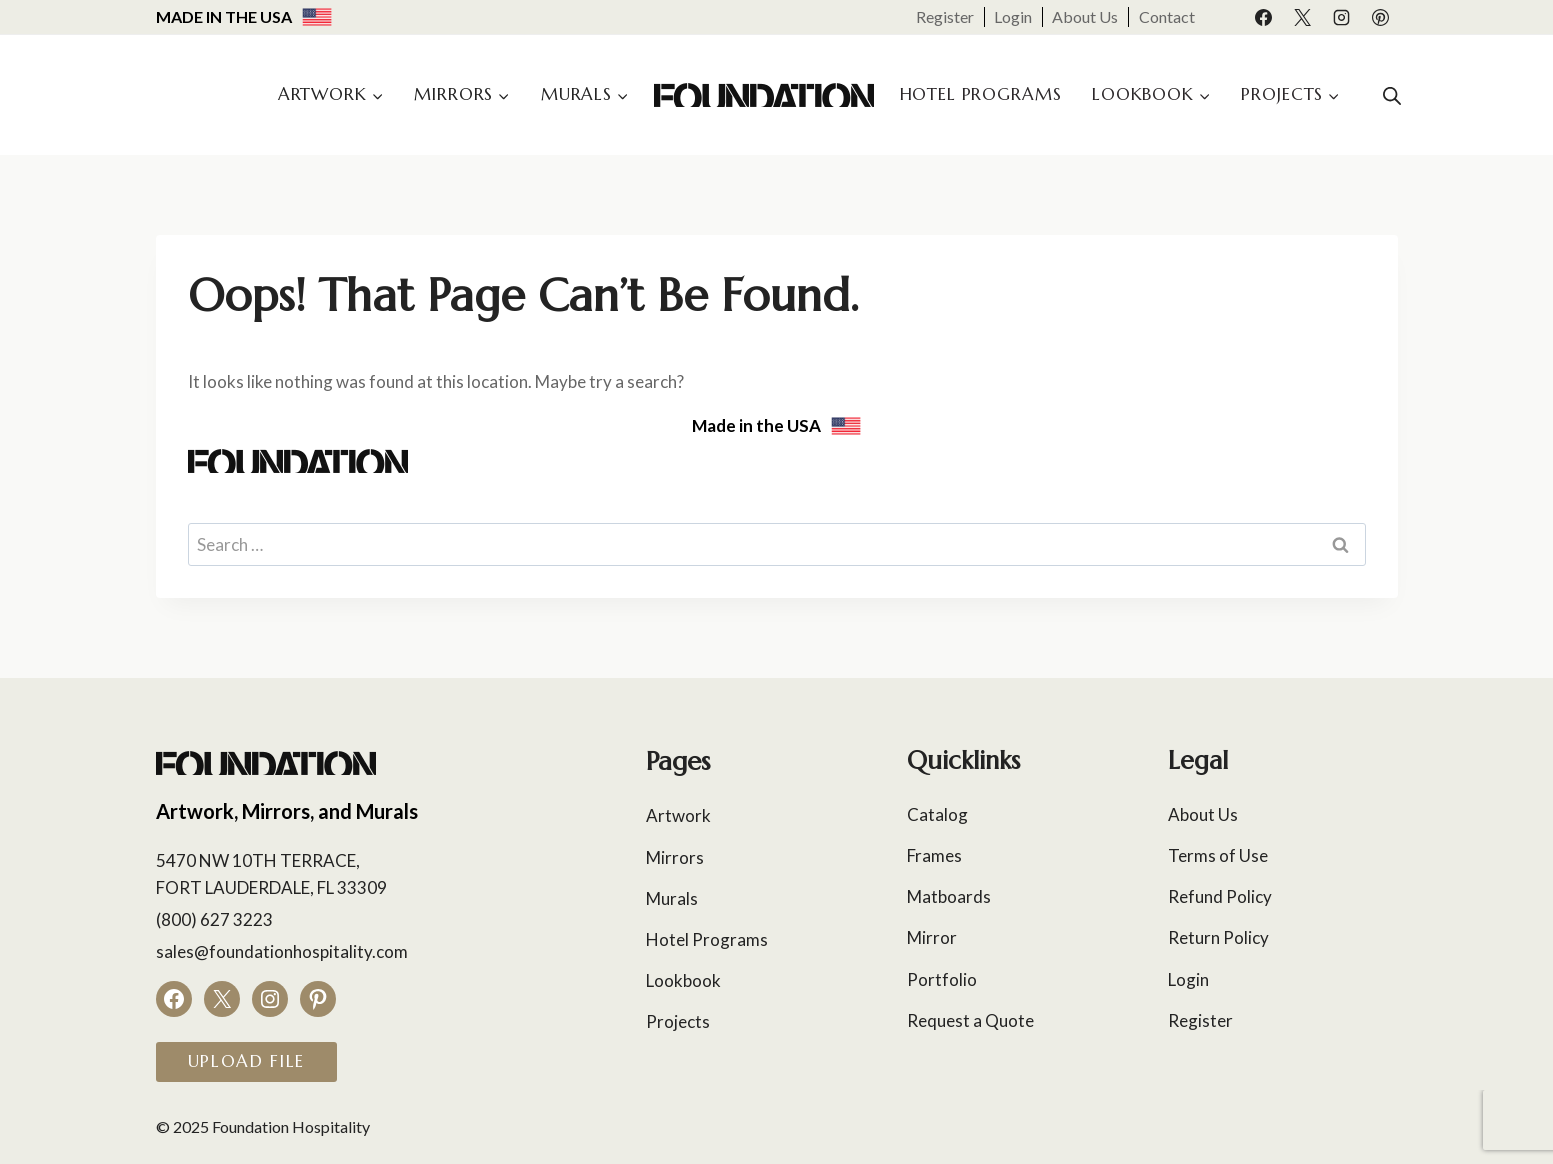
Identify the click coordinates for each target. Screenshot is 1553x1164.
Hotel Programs (981, 94)
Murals (672, 898)
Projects (678, 1021)
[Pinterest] (1381, 17)
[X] (1302, 17)
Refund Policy (1220, 896)
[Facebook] (1263, 17)
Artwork (678, 815)
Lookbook (683, 980)
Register (945, 16)
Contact (1167, 16)
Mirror (932, 937)
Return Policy (1218, 937)
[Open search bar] (1392, 95)
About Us (1085, 16)
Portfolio (942, 979)
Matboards (949, 896)
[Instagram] (1341, 17)
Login (1013, 16)
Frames (934, 855)
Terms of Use (1218, 855)
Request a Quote (970, 1020)
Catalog (937, 814)
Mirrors (675, 857)
